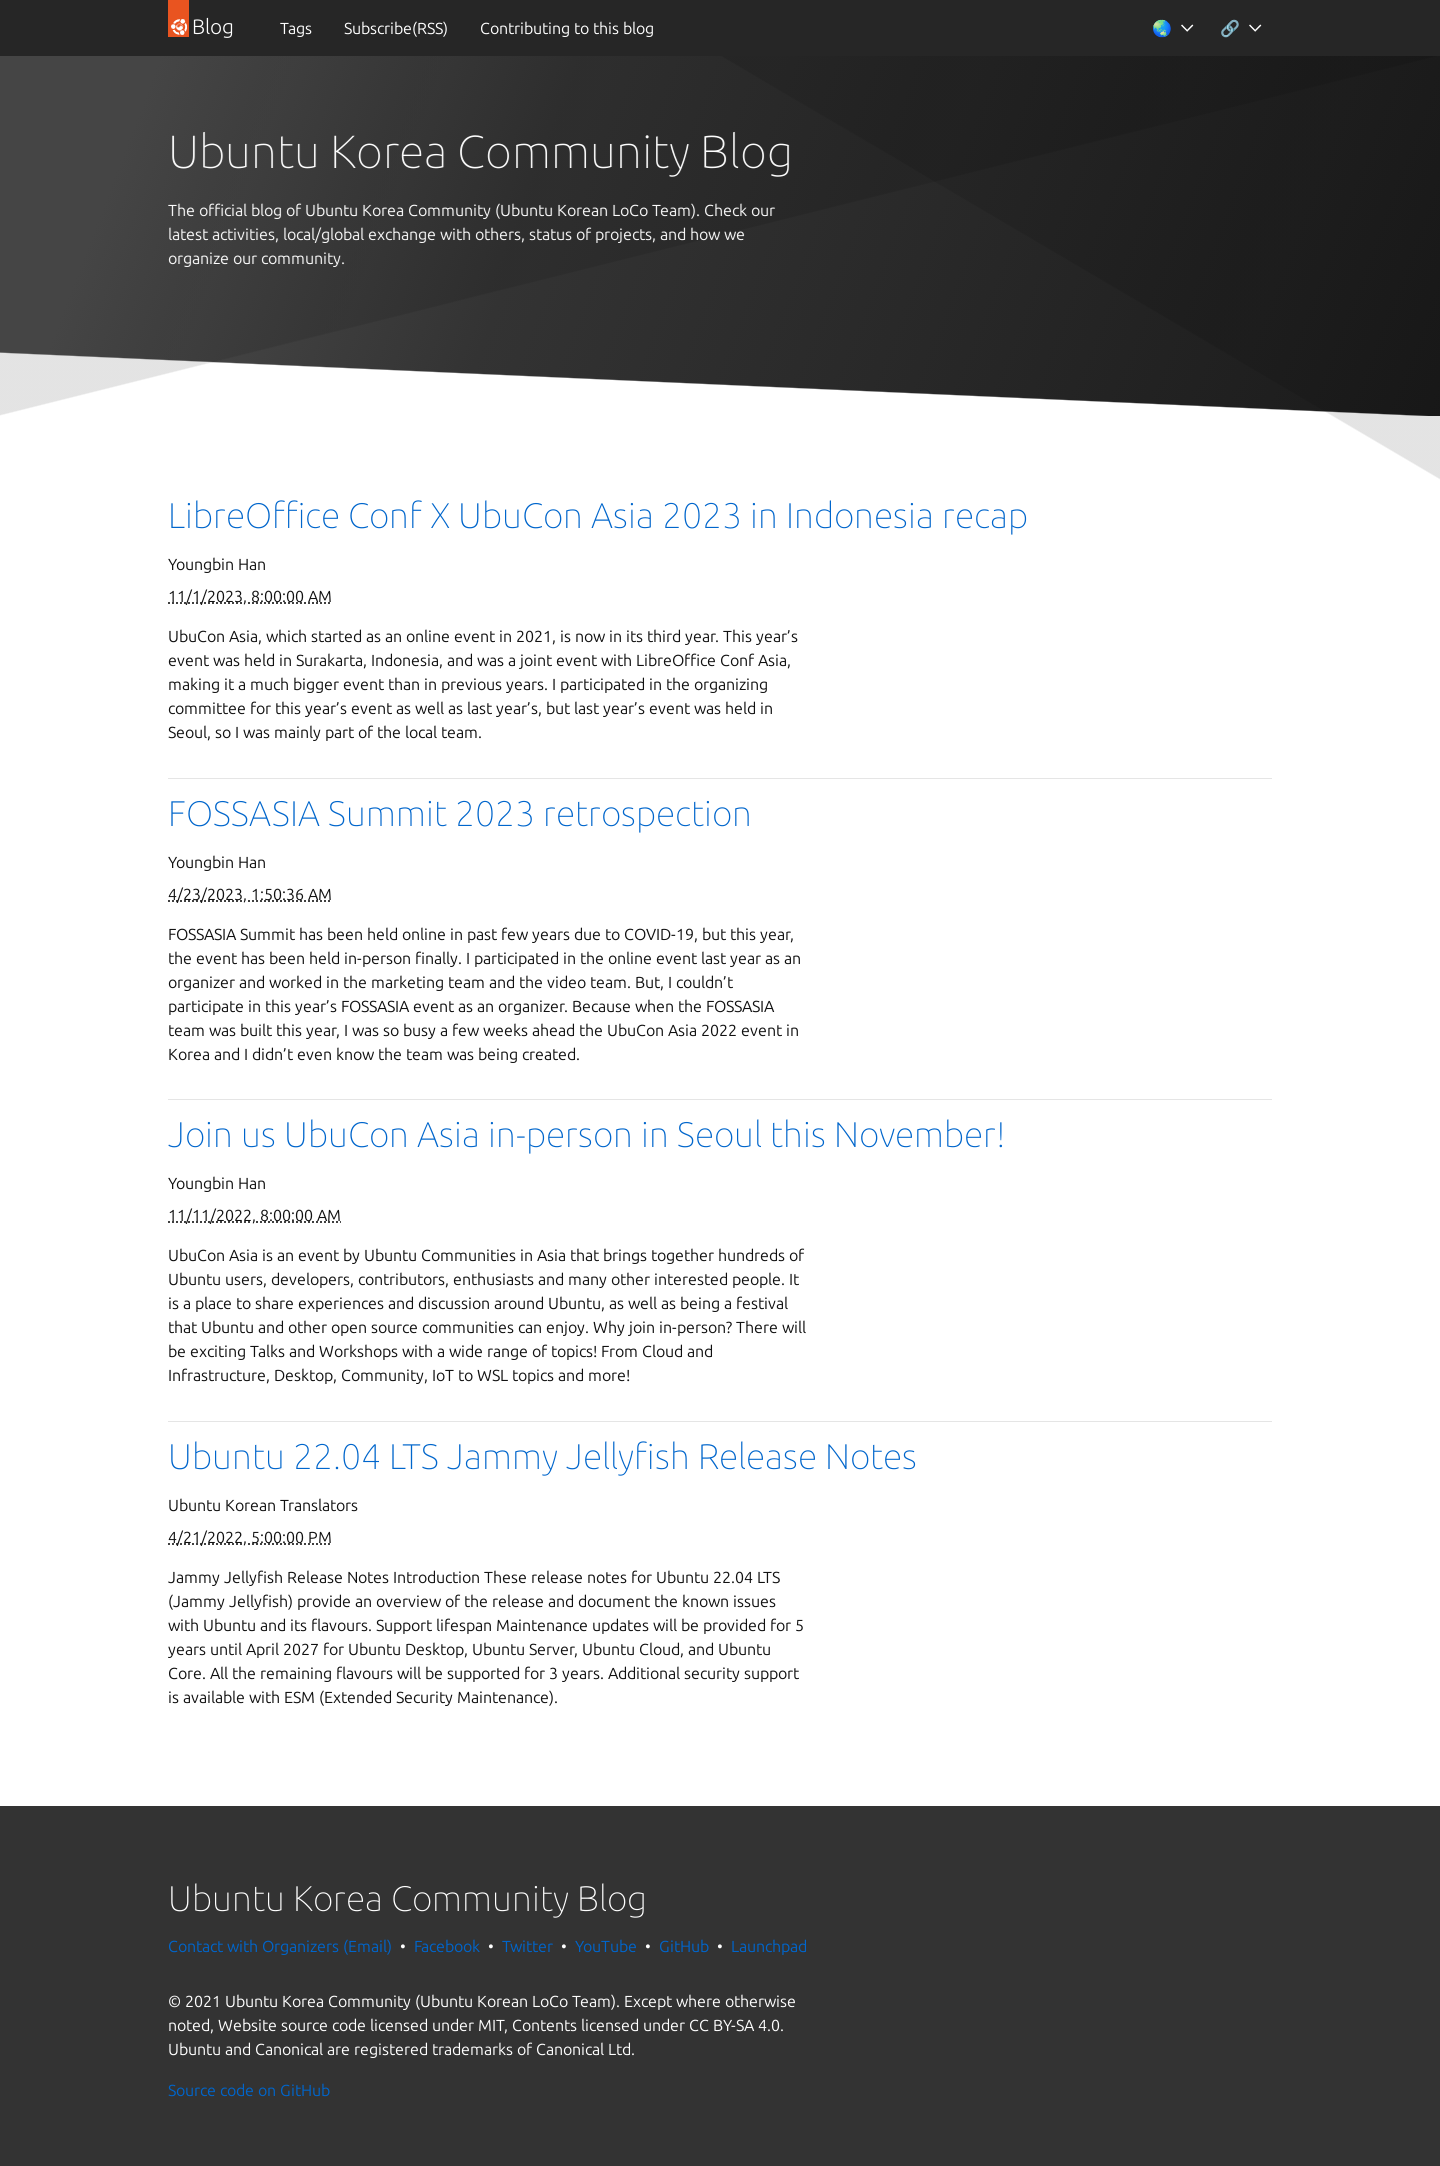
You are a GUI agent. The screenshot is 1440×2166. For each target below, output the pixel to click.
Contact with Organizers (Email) (280, 1946)
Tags (296, 28)
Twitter (527, 1946)
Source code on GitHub (249, 2090)
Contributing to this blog (567, 28)
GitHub (684, 1946)
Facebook (447, 1946)
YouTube (606, 1946)
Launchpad (769, 1946)
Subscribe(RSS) (396, 28)
